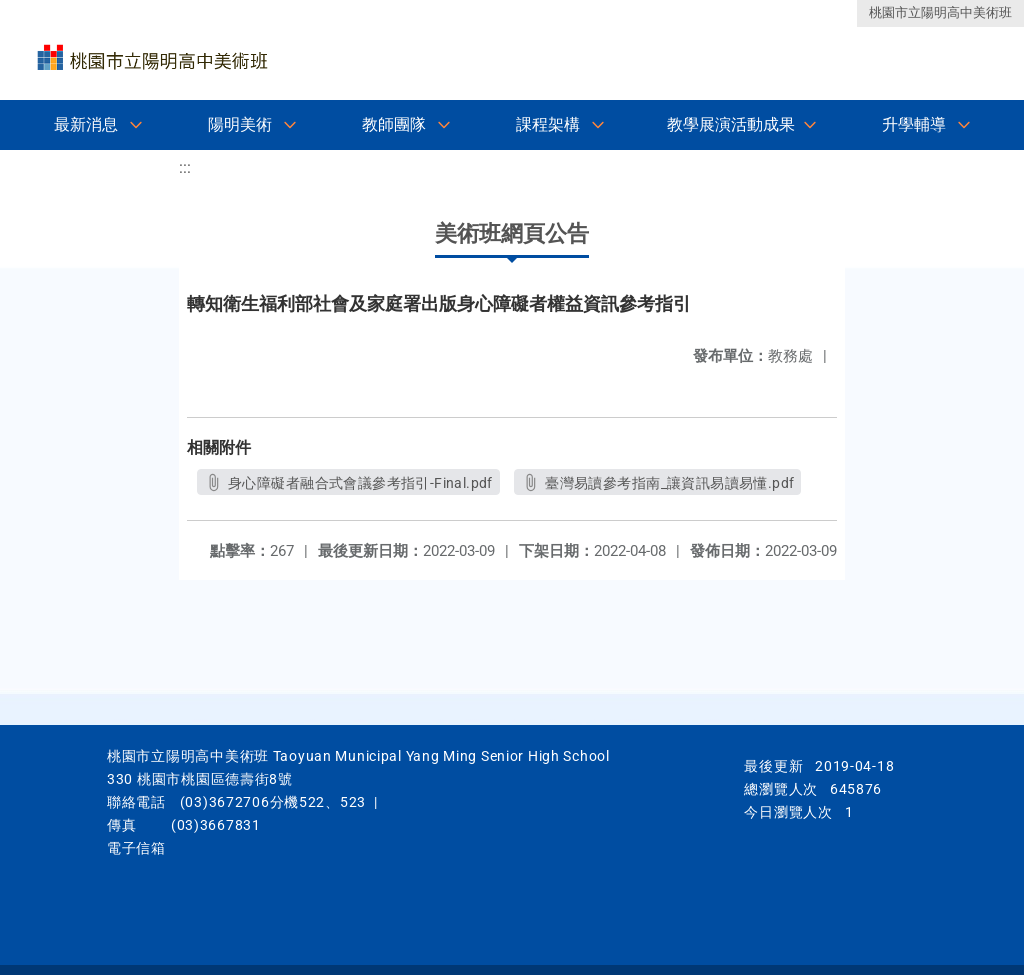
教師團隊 (394, 124)
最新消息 (86, 124)
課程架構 (548, 124)
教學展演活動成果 (731, 124)
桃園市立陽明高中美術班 (940, 12)
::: (185, 167)
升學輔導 (914, 124)
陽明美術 (240, 124)
